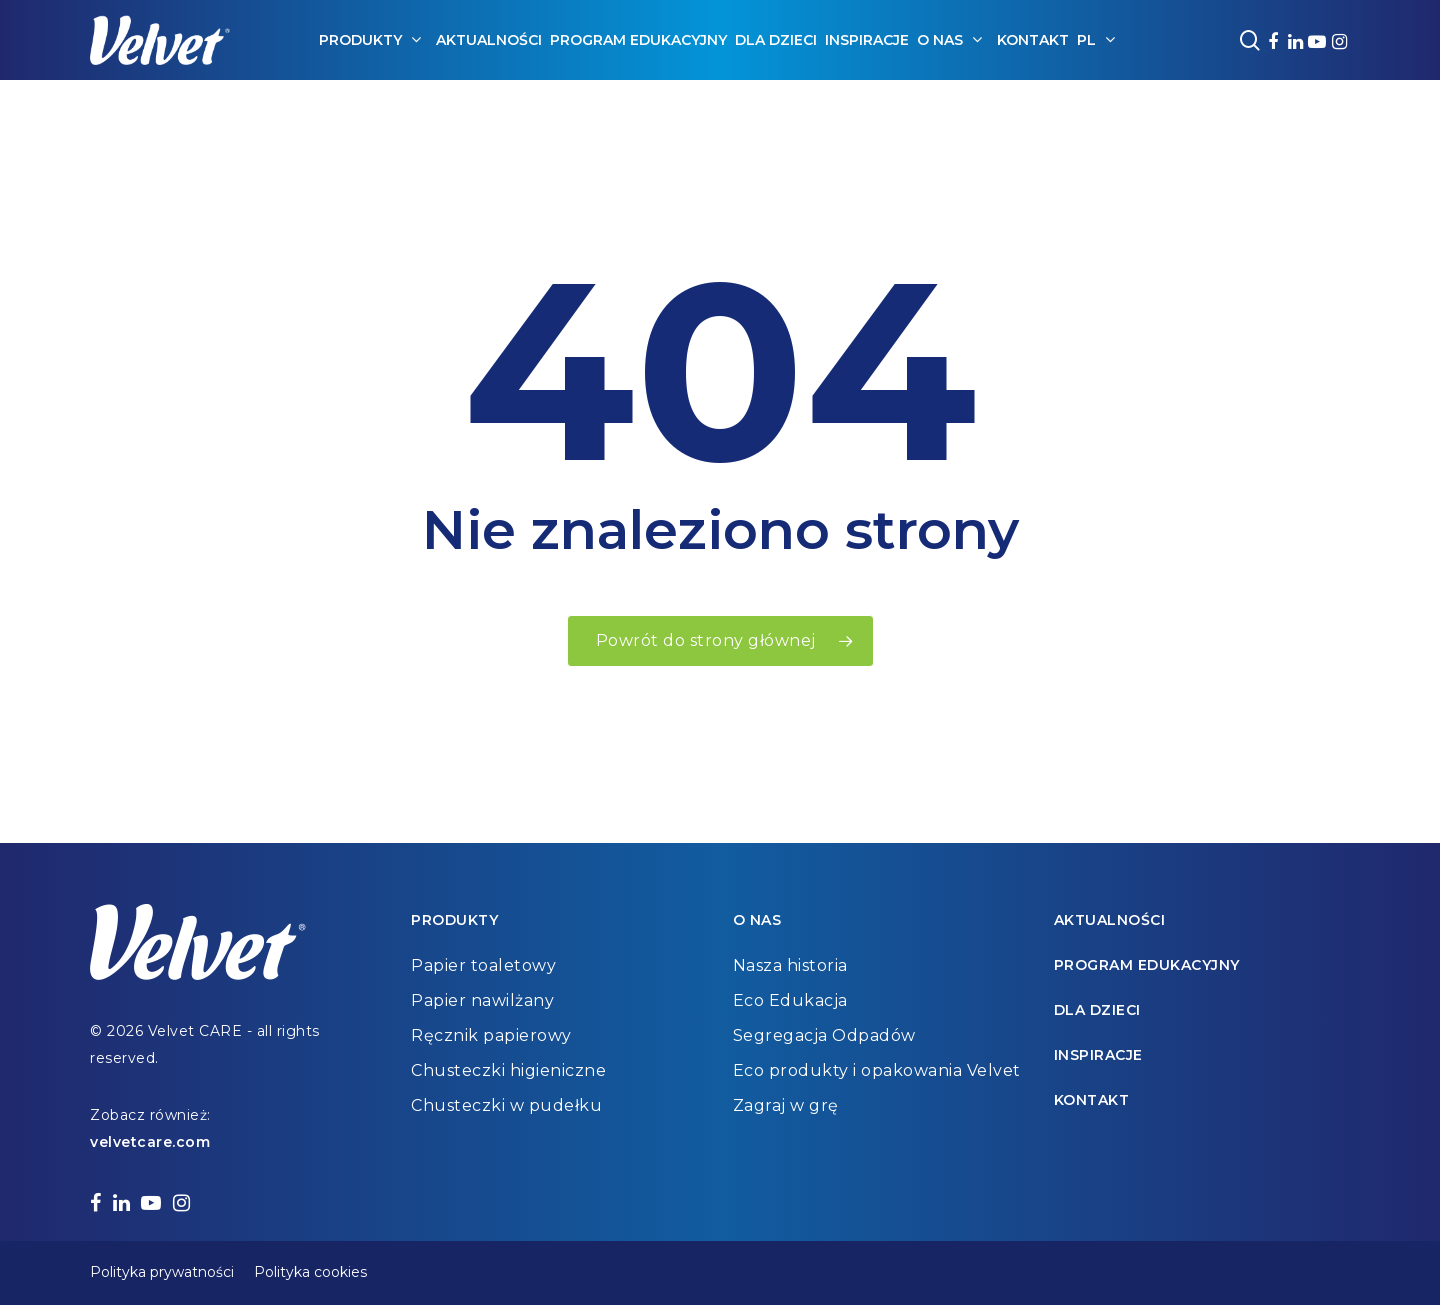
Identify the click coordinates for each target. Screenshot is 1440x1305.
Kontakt (1092, 1100)
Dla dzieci (1097, 1010)
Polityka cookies (310, 1272)
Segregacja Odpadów (824, 1035)
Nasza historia (790, 965)
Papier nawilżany (482, 1000)
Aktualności (1110, 920)
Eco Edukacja (790, 1000)
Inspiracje (1098, 1055)
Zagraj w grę (786, 1105)
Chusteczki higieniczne (508, 1070)
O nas (757, 920)
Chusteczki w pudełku (506, 1105)
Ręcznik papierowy (491, 1035)
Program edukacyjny (1147, 965)
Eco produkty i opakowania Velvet (877, 1070)
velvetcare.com (150, 1142)
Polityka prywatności (162, 1272)
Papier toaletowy (483, 965)
